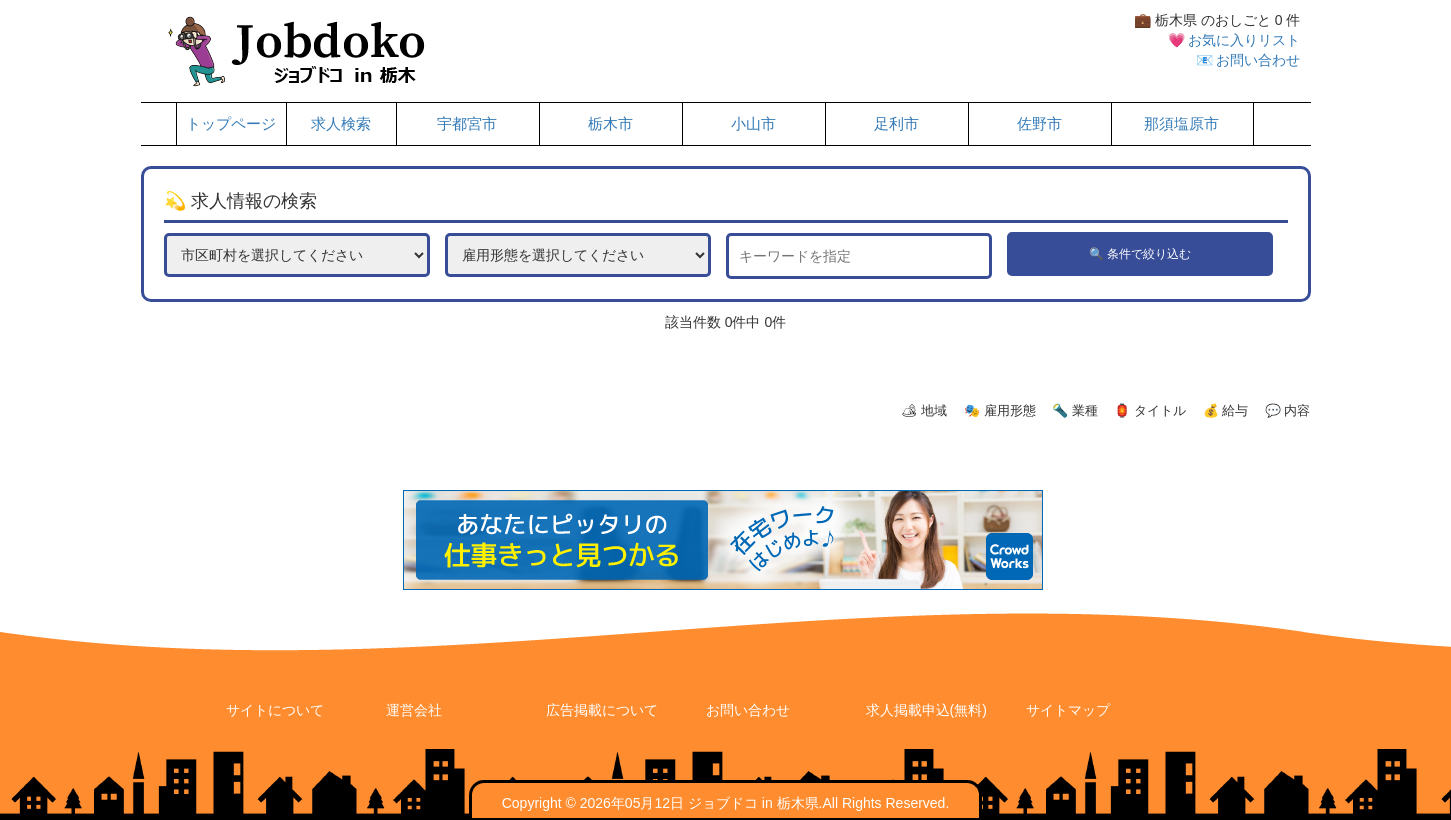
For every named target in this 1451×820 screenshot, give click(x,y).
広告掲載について (602, 710)
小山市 (753, 124)
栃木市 (610, 124)
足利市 (896, 124)
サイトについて (275, 710)
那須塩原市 (1181, 124)
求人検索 (341, 124)
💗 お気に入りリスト (1234, 40)
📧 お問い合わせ (1248, 60)
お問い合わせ (748, 710)
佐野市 (1039, 124)
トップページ (231, 124)
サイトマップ (1068, 710)
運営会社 (414, 710)
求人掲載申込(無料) (926, 710)
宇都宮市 (467, 124)
